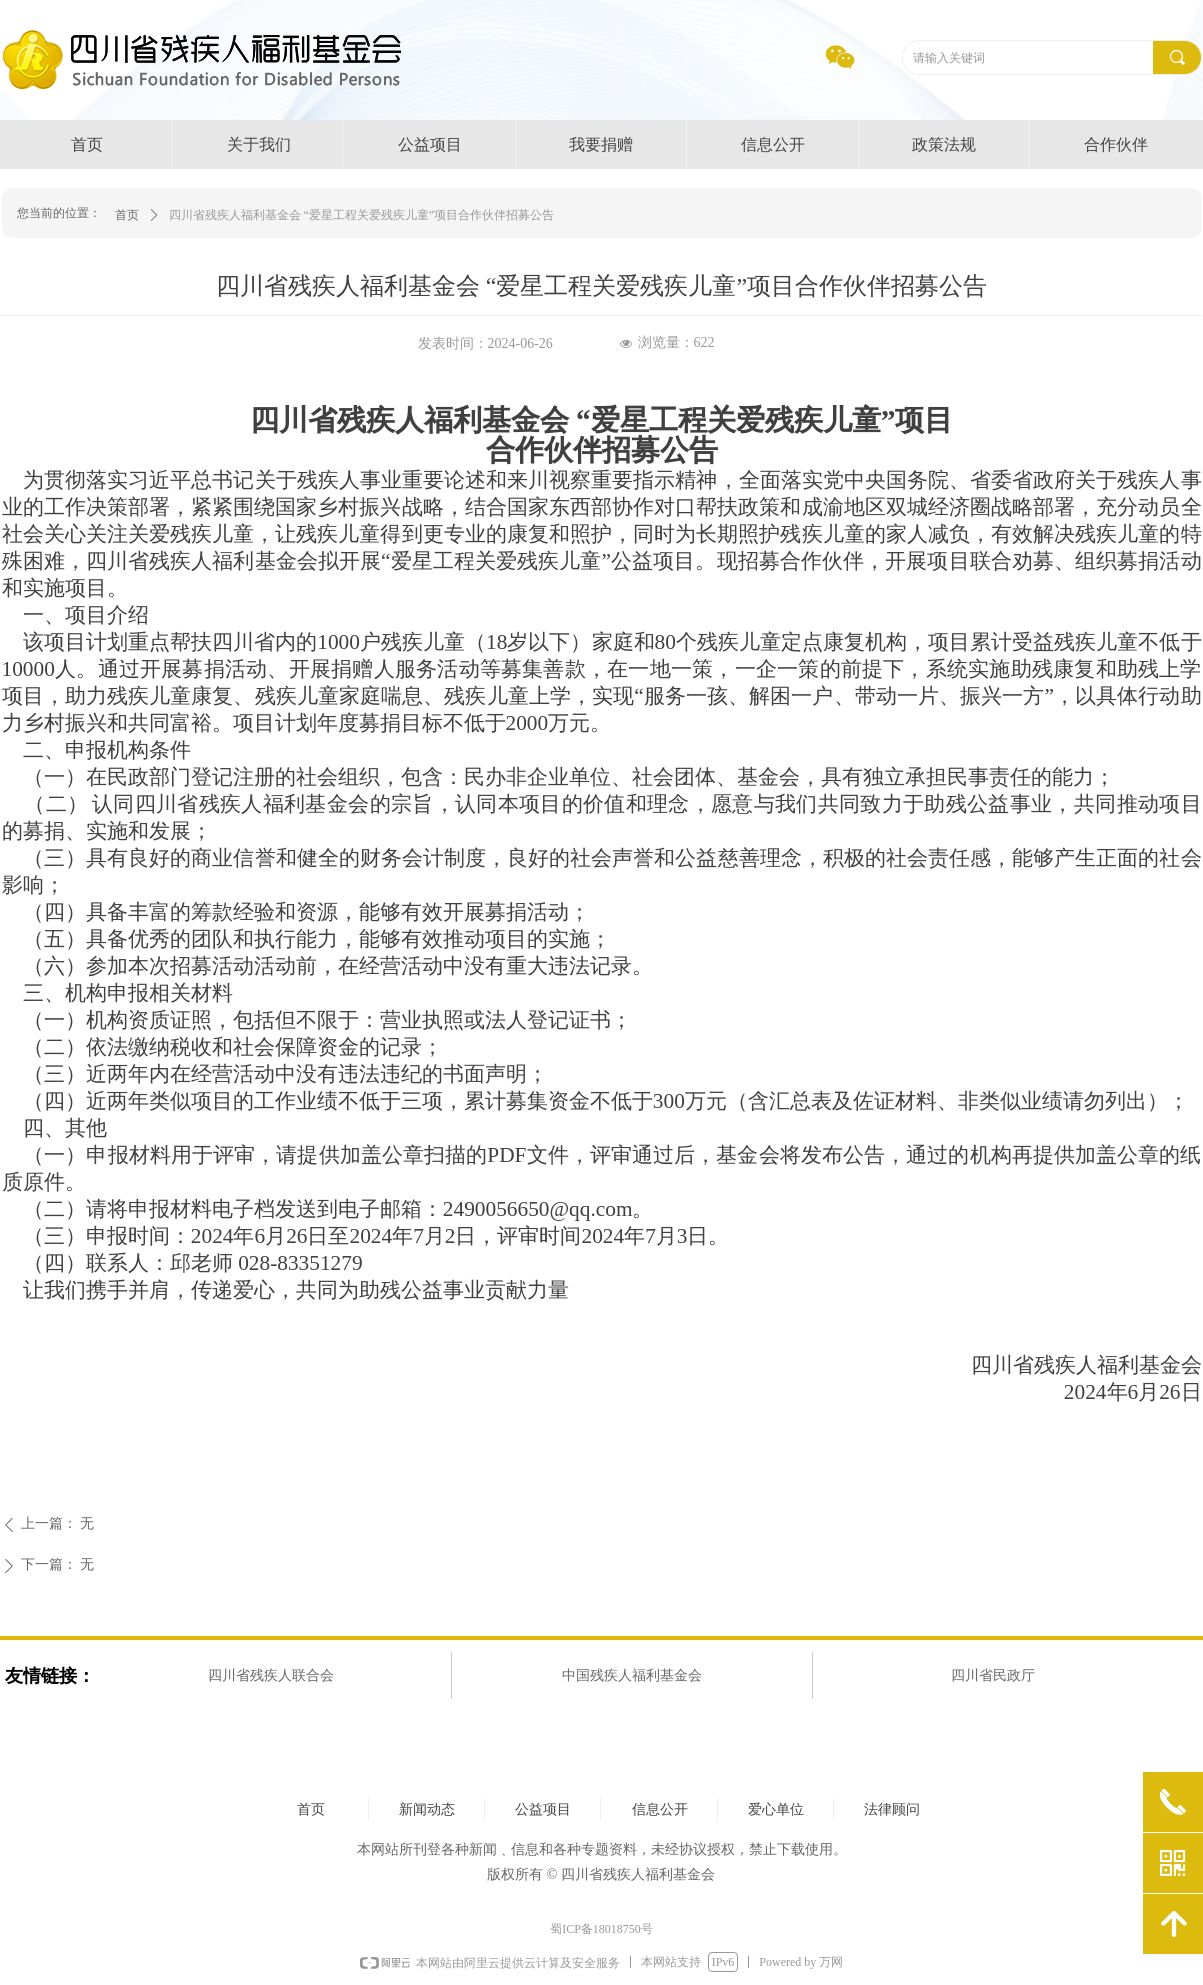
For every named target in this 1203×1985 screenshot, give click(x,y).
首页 (127, 215)
